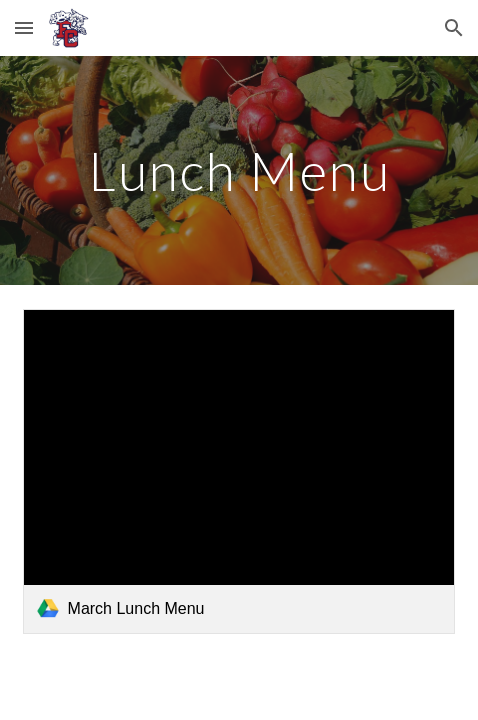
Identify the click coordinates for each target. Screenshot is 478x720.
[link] (239, 471)
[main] (239, 170)
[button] (24, 27)
